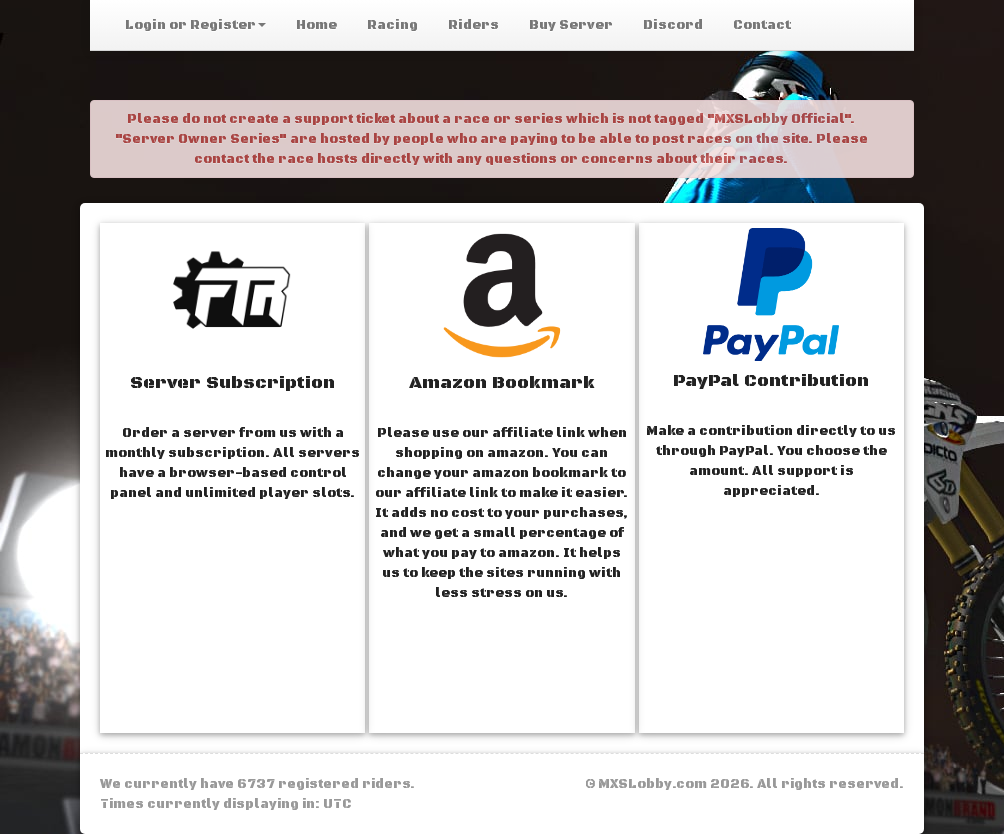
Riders (473, 25)
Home (316, 25)
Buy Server (571, 25)
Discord (673, 25)
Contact (762, 25)
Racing (392, 25)
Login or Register (195, 25)
